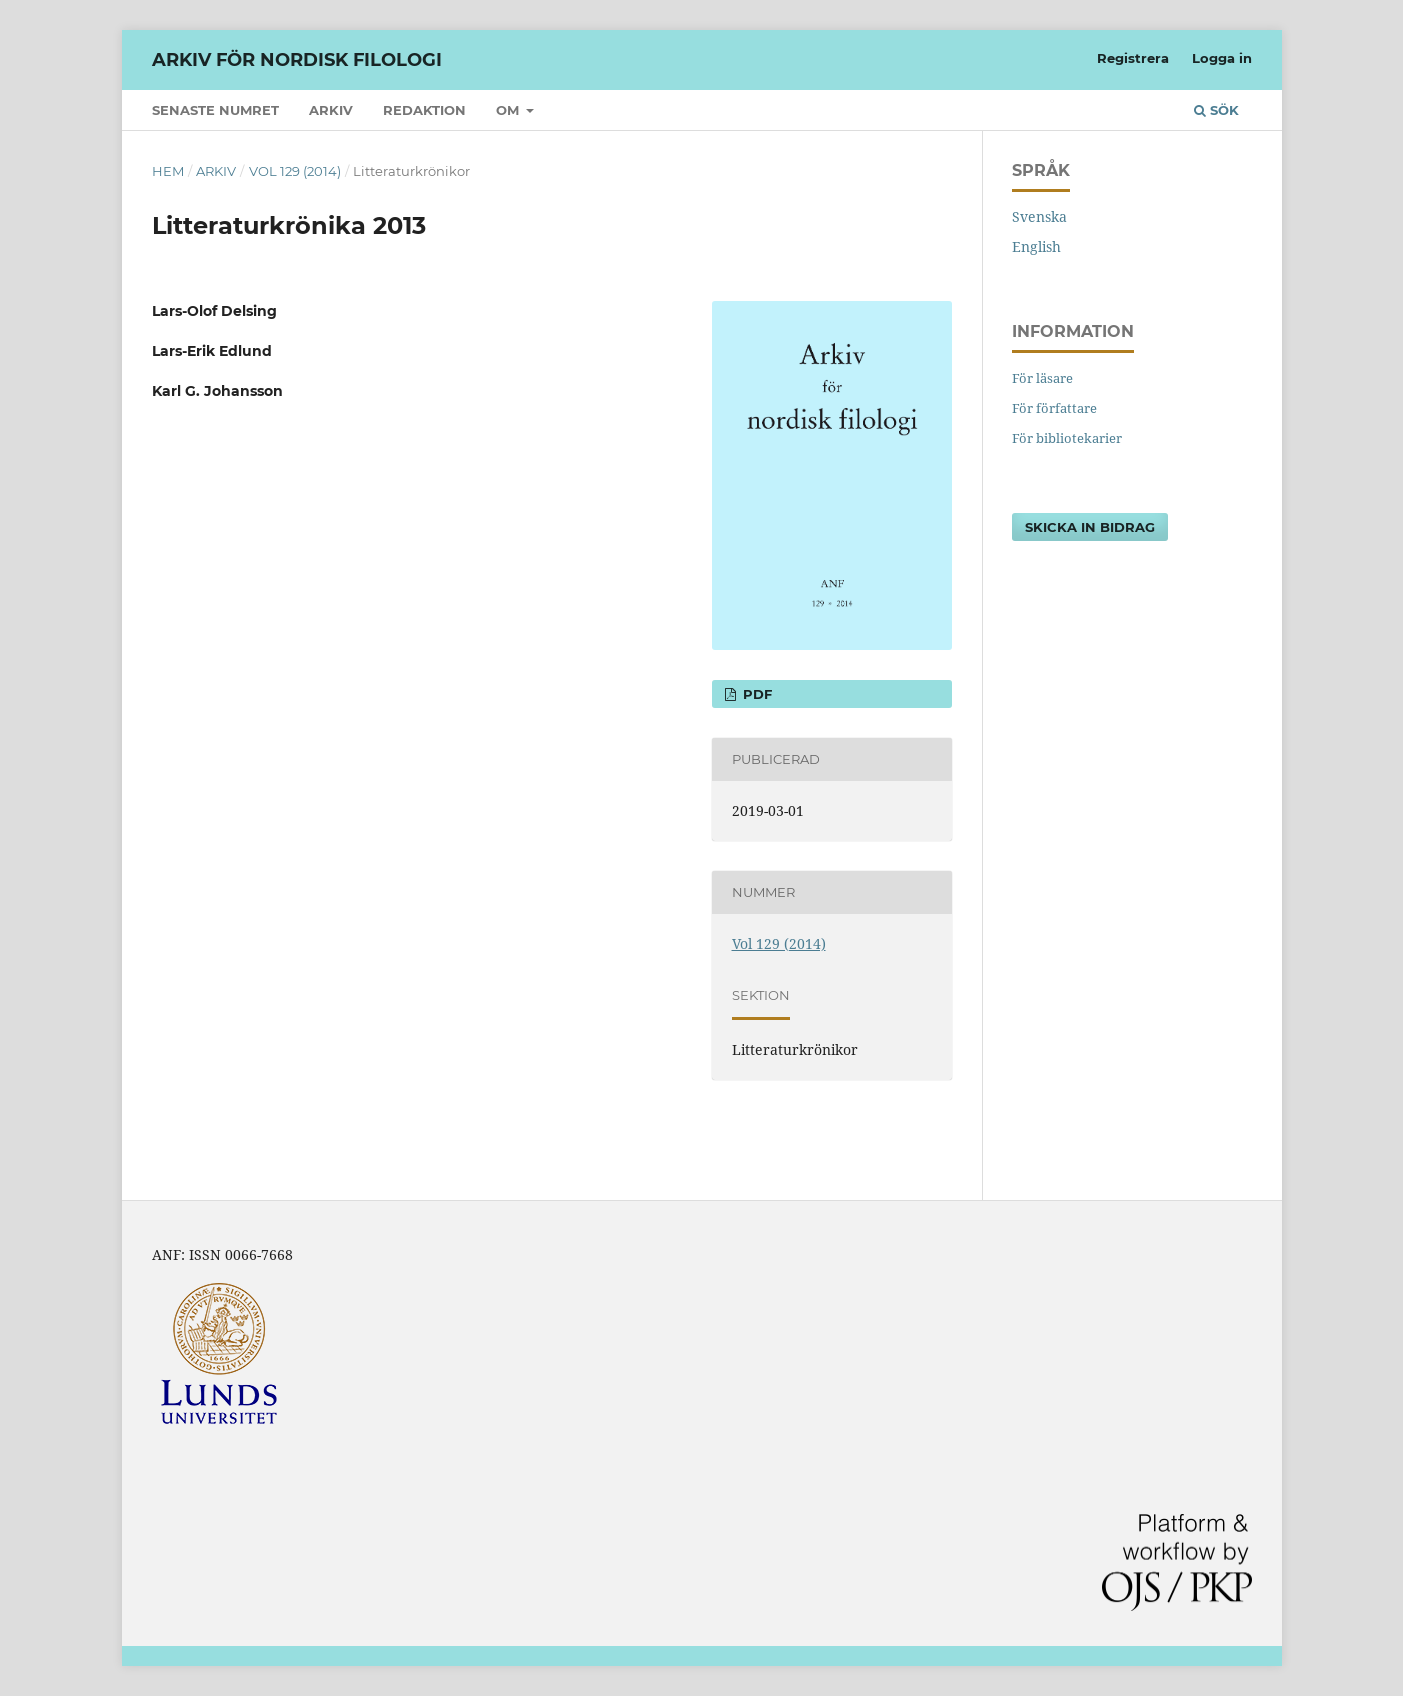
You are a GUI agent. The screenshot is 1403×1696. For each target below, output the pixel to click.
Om (509, 110)
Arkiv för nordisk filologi (297, 60)
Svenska (1039, 216)
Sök (1216, 110)
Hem (168, 171)
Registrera (1133, 58)
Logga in (1222, 58)
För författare (1054, 408)
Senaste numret (215, 110)
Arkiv (331, 110)
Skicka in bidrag (1090, 527)
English (1036, 246)
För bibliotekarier (1067, 438)
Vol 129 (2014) (295, 171)
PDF (755, 694)
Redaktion (424, 110)
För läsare (1042, 378)
